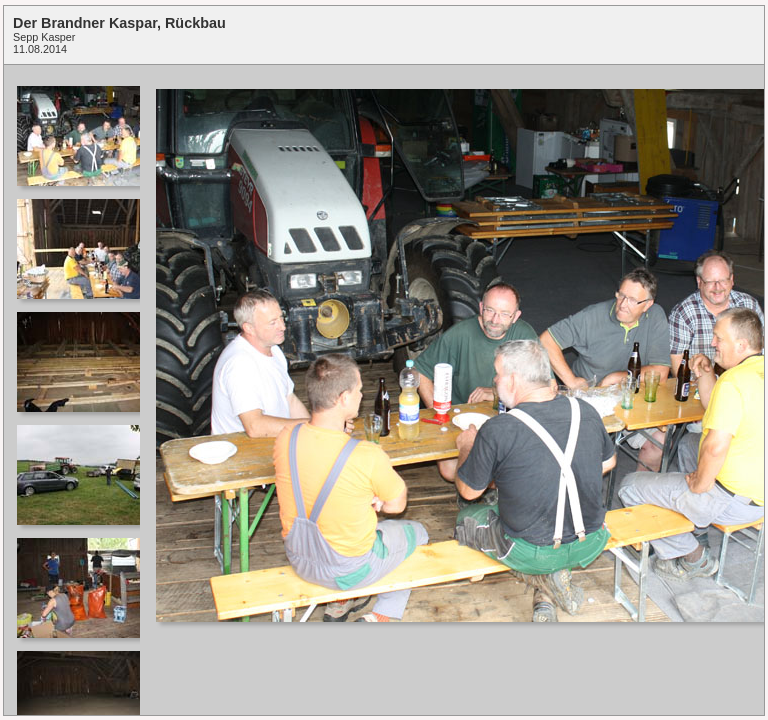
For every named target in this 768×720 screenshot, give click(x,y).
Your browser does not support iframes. (77, 390)
